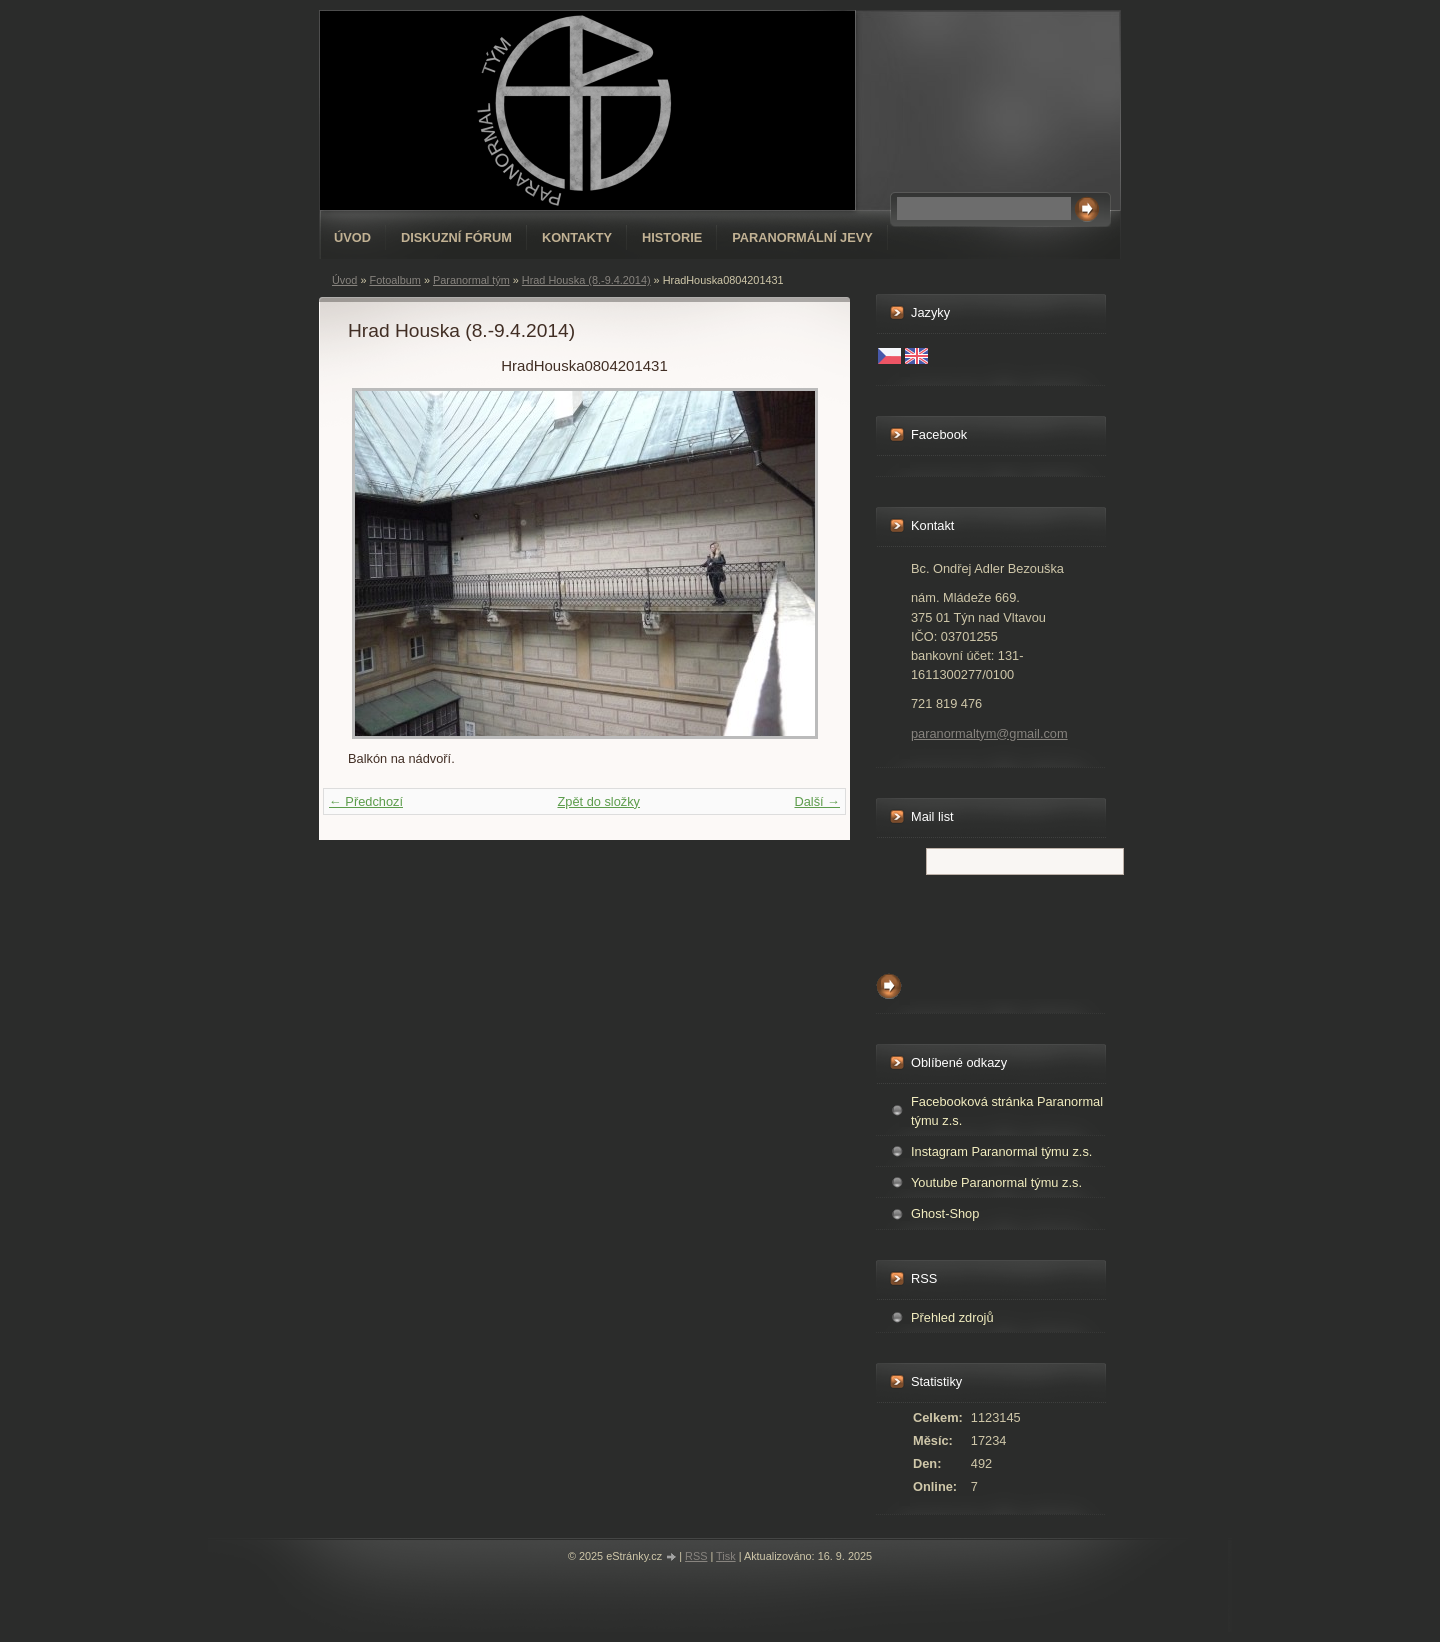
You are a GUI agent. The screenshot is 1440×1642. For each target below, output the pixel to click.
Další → (817, 801)
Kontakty (577, 237)
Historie (672, 237)
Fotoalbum (394, 280)
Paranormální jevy (802, 237)
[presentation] (1028, 919)
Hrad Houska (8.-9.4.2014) (586, 280)
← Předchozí (366, 801)
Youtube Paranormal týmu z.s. (996, 1182)
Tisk (726, 1556)
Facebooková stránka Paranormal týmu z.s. (1007, 1111)
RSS (696, 1556)
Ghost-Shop (945, 1213)
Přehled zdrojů (952, 1317)
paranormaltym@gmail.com (989, 733)
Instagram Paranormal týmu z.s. (1001, 1151)
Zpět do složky (598, 801)
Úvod (352, 237)
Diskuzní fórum (456, 237)
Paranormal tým (471, 280)
